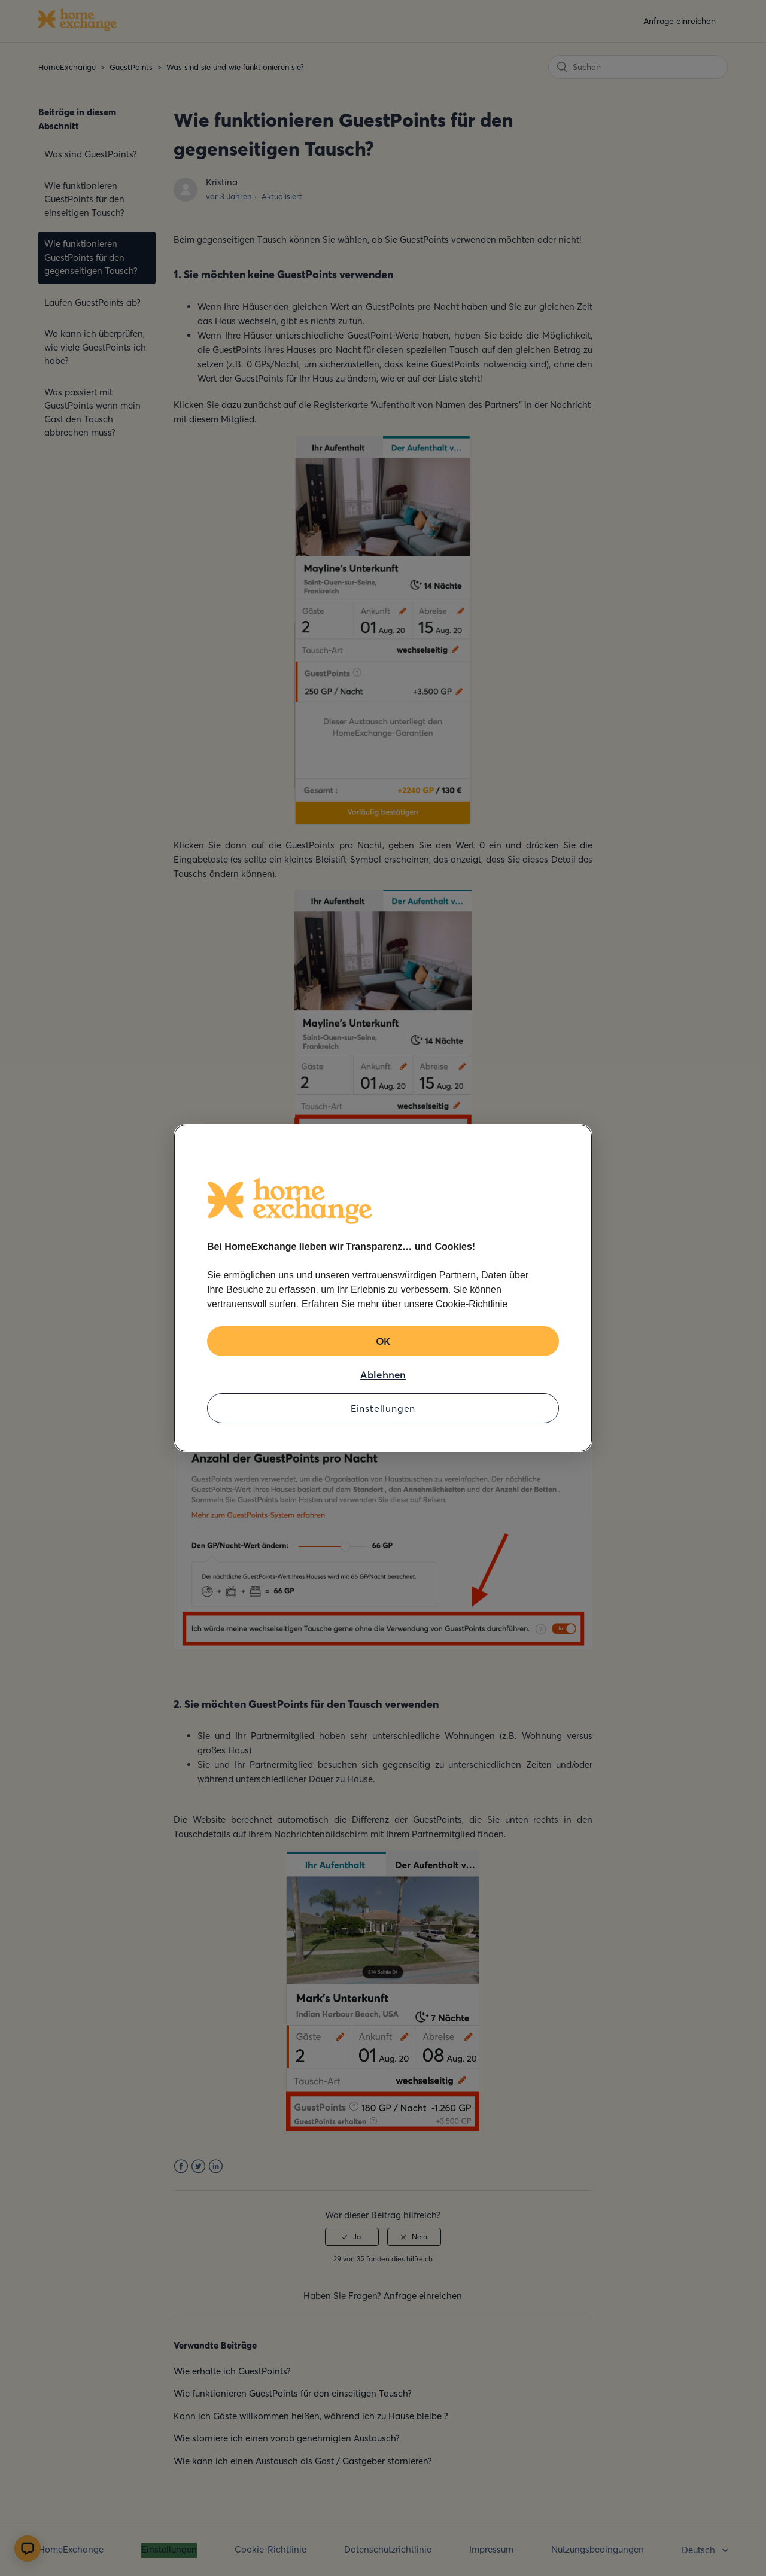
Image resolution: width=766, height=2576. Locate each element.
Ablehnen (383, 1375)
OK (383, 1341)
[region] (383, 1288)
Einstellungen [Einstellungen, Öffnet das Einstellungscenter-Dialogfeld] (383, 1408)
